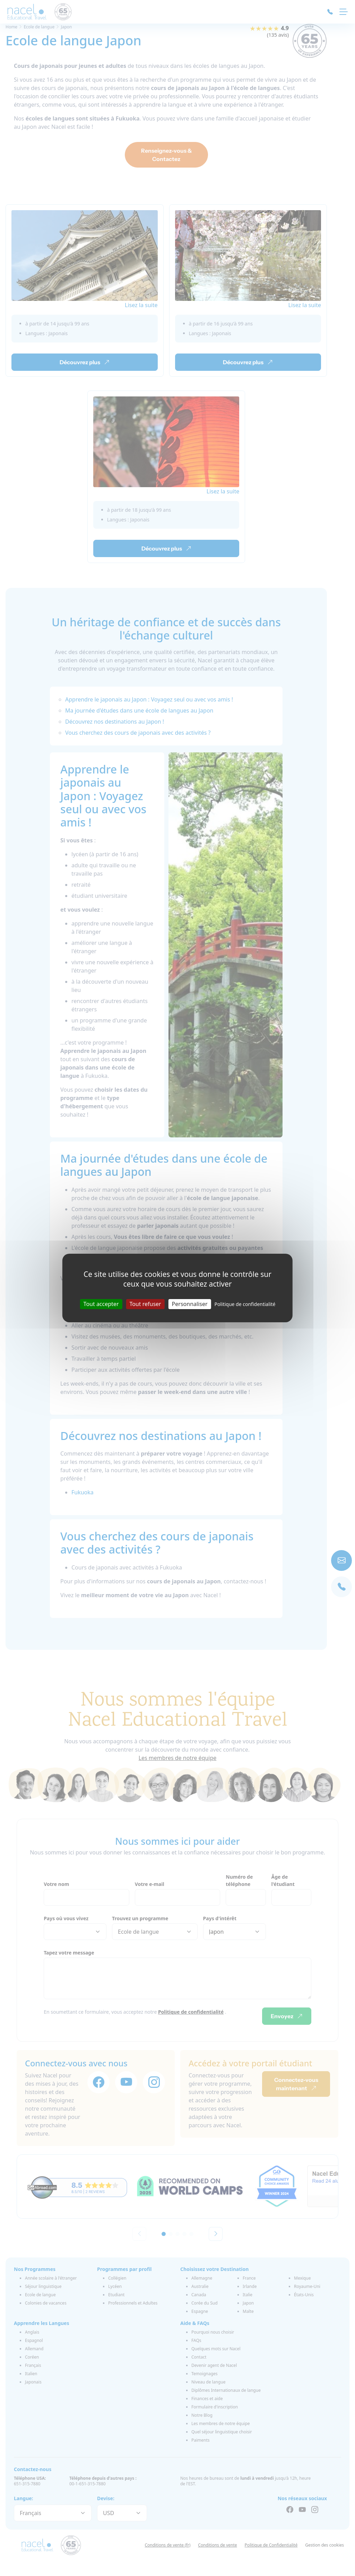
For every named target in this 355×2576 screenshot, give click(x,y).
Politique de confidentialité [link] (244, 1304)
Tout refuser (145, 1304)
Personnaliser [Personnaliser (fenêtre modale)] (190, 1304)
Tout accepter (101, 1304)
